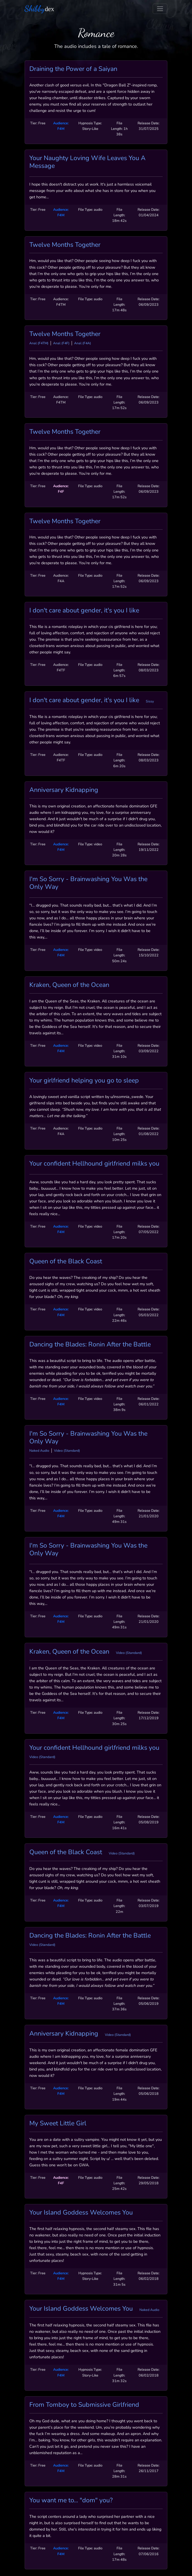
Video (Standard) (67, 1450)
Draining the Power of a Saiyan (73, 69)
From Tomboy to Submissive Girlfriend (84, 2405)
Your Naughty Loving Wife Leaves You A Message (87, 162)
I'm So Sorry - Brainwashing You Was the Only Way (88, 883)
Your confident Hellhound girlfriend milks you (94, 1164)
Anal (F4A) (82, 343)
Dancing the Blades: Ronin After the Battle (90, 1344)
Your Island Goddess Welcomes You (81, 2212)
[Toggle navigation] (160, 9)
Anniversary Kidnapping (63, 790)
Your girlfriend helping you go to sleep (84, 1080)
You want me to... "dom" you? (71, 2500)
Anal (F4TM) (38, 343)
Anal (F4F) (61, 343)
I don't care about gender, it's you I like (84, 610)
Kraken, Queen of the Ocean (69, 985)
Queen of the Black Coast (65, 1261)
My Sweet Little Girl (57, 2123)
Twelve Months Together (64, 245)
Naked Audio (39, 1450)
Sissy (150, 701)
